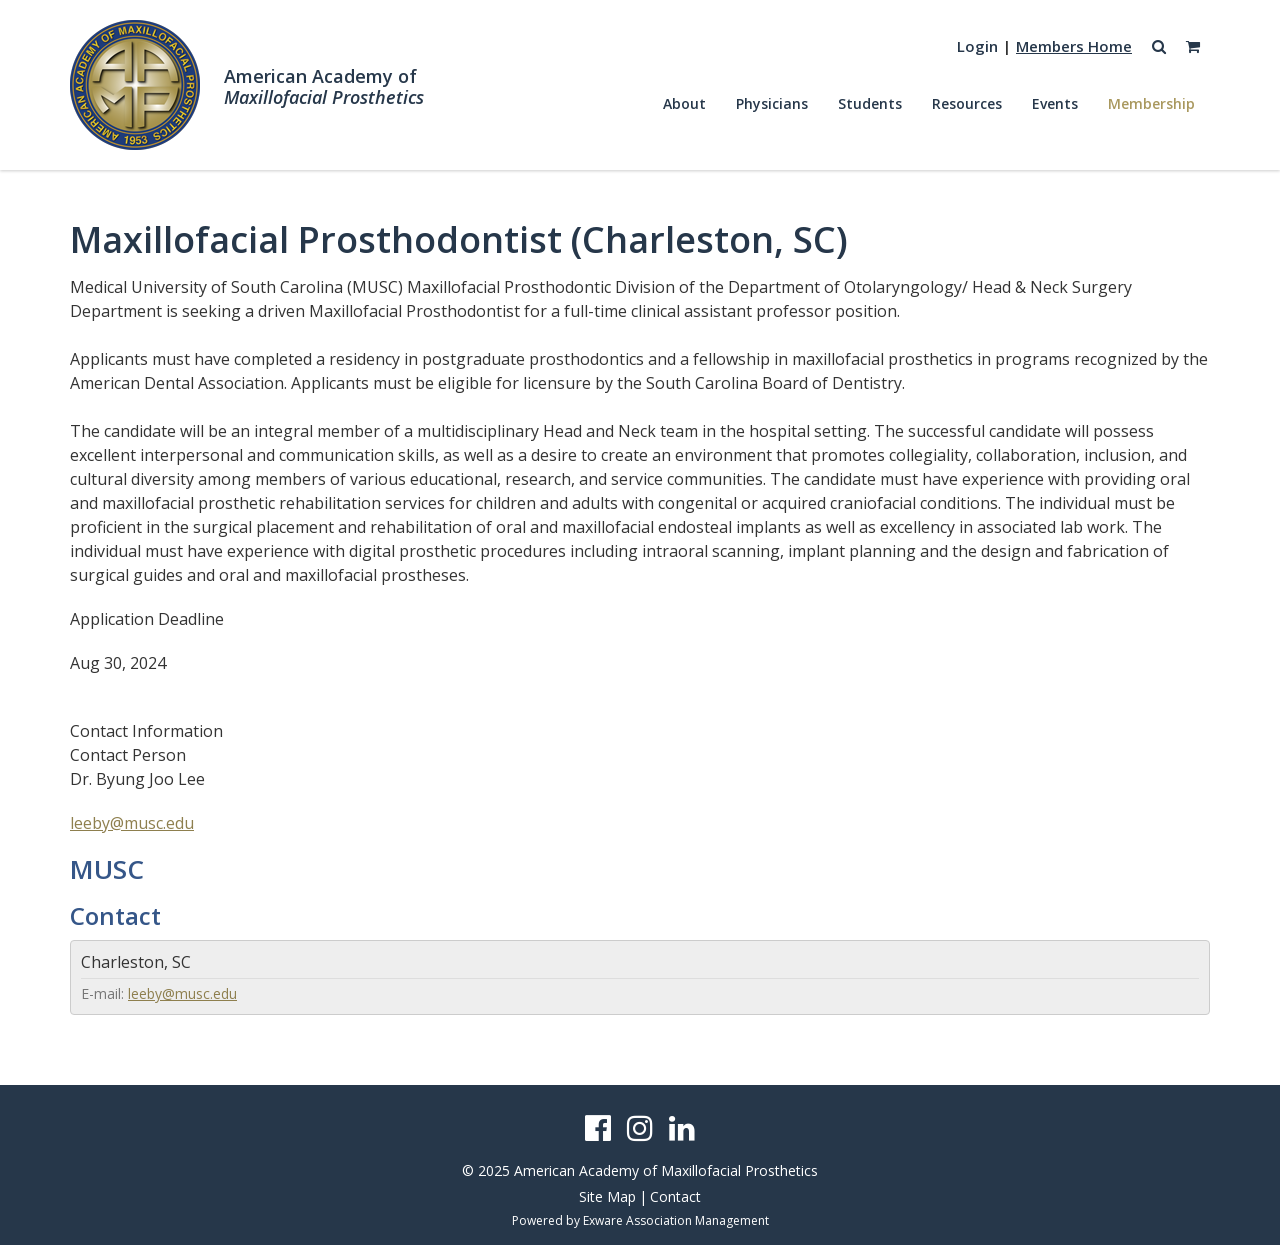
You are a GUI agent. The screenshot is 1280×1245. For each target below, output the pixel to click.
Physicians (772, 103)
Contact (675, 1196)
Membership (1151, 103)
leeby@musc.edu (132, 823)
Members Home (1074, 46)
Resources (967, 103)
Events (1055, 103)
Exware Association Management (676, 1220)
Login (977, 46)
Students (870, 103)
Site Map (607, 1196)
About (684, 103)
